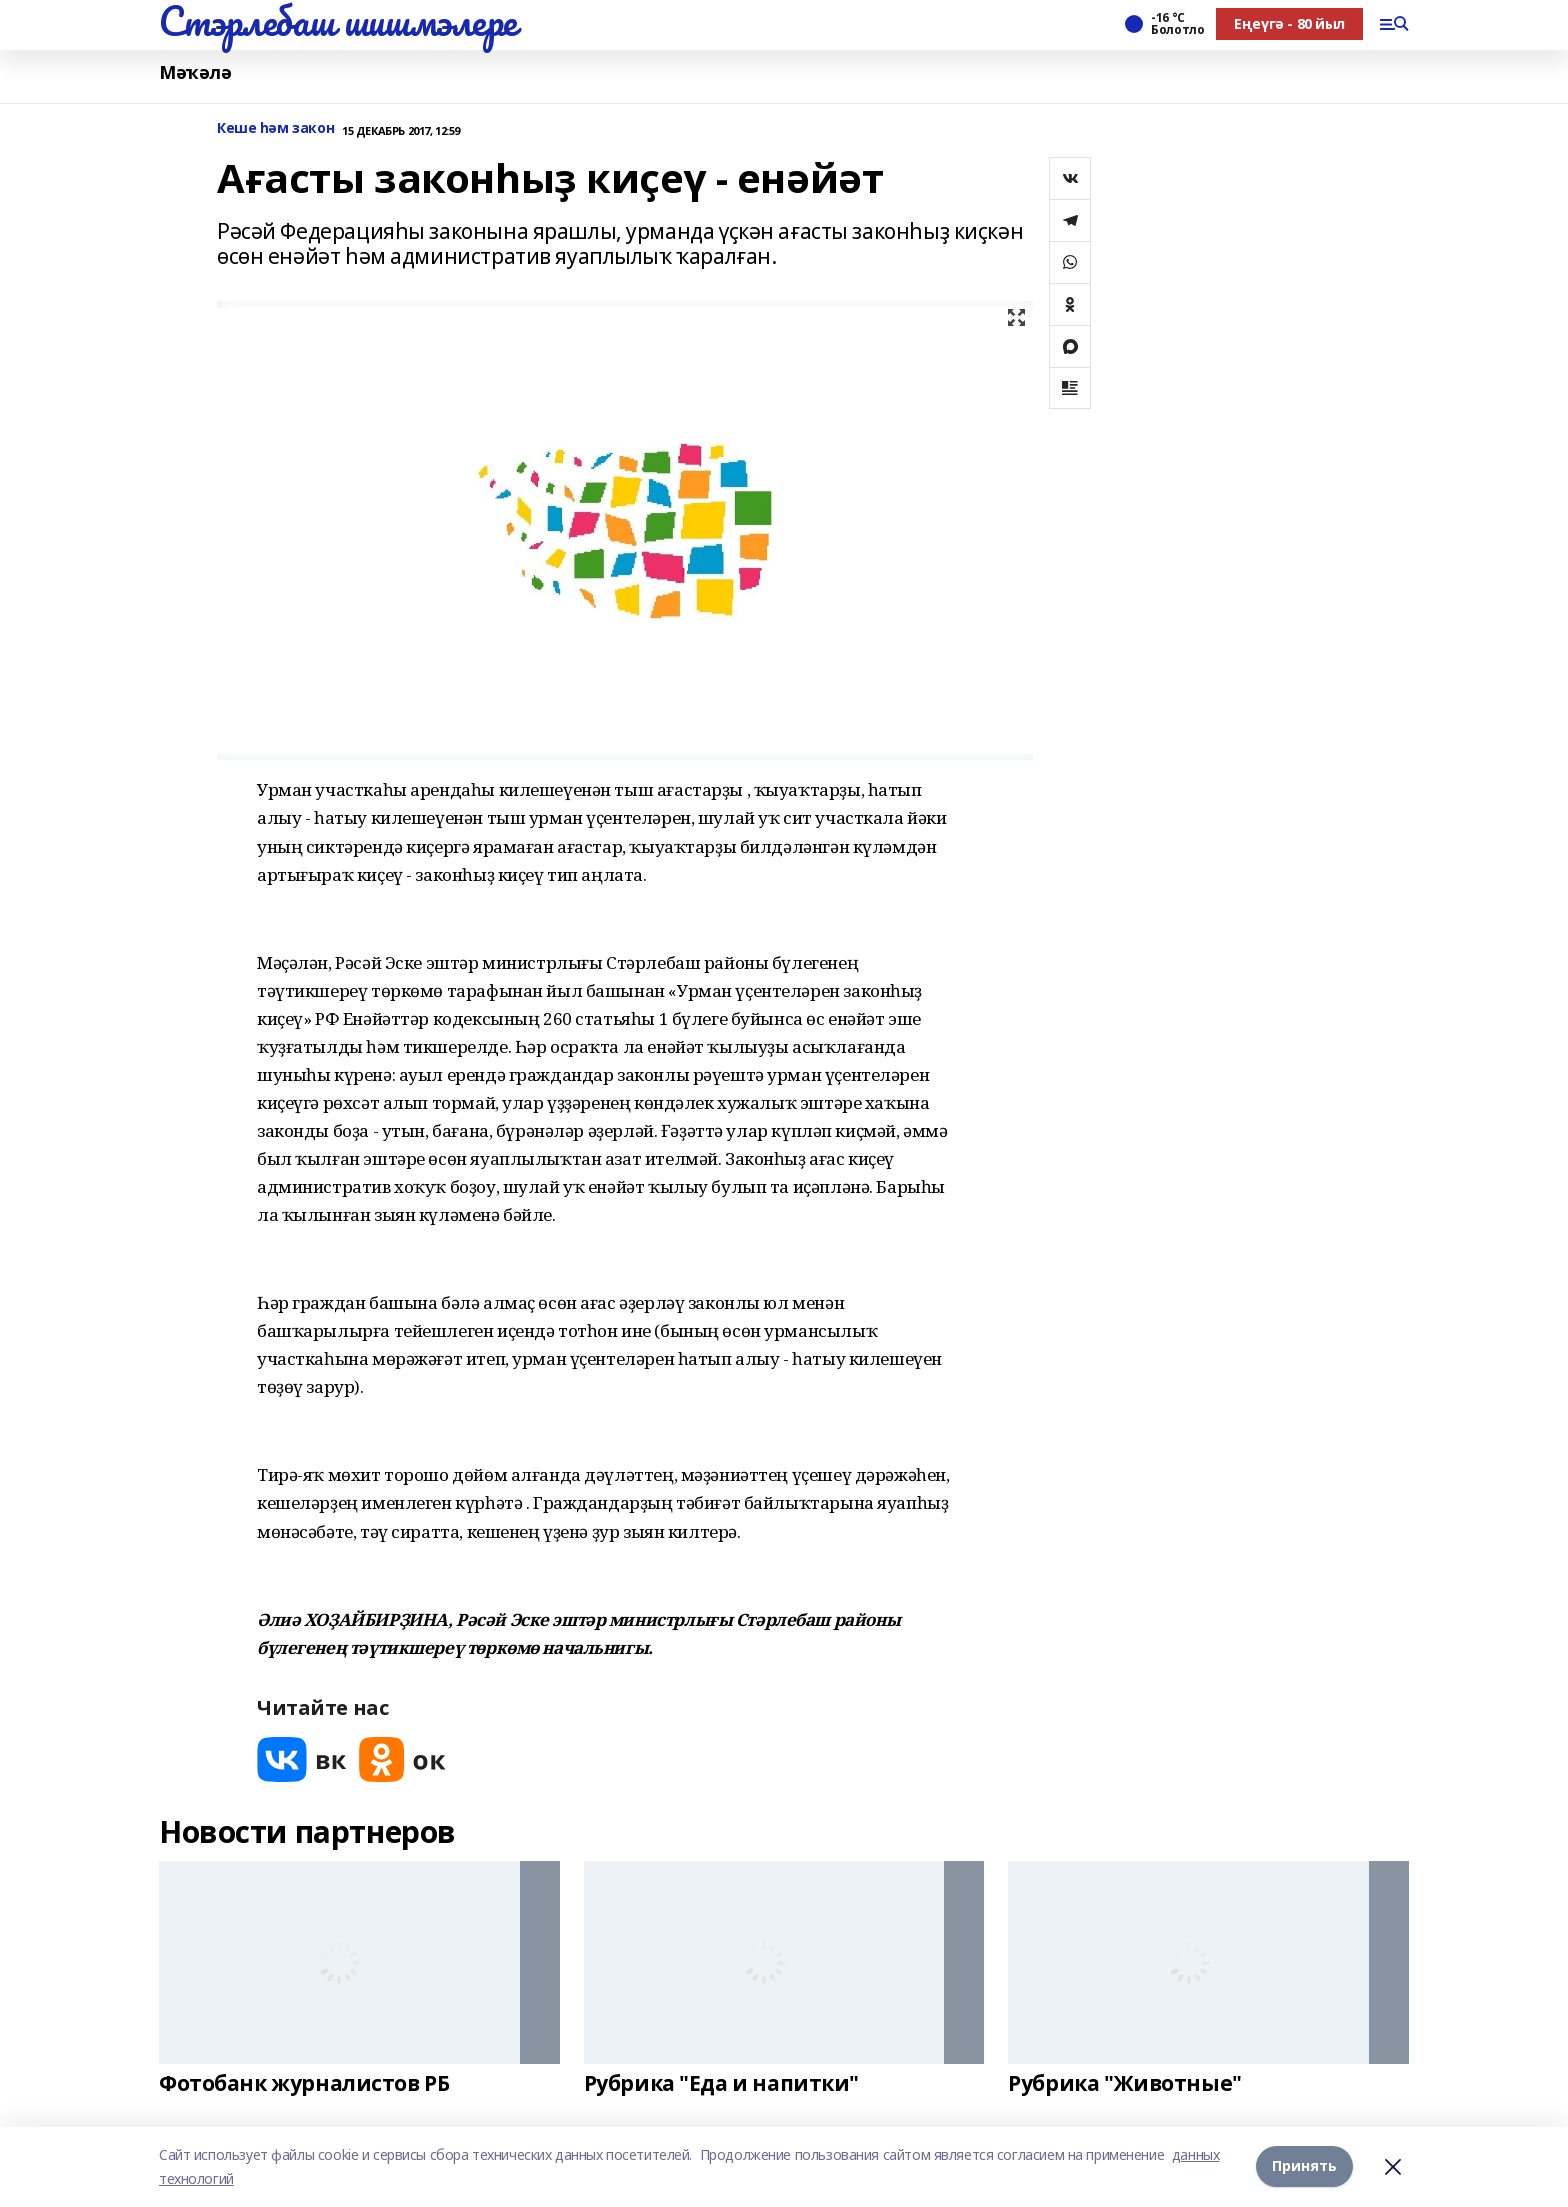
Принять (1304, 2166)
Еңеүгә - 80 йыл (1289, 23)
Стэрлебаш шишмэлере (338, 21)
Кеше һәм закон (275, 128)
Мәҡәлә (195, 72)
